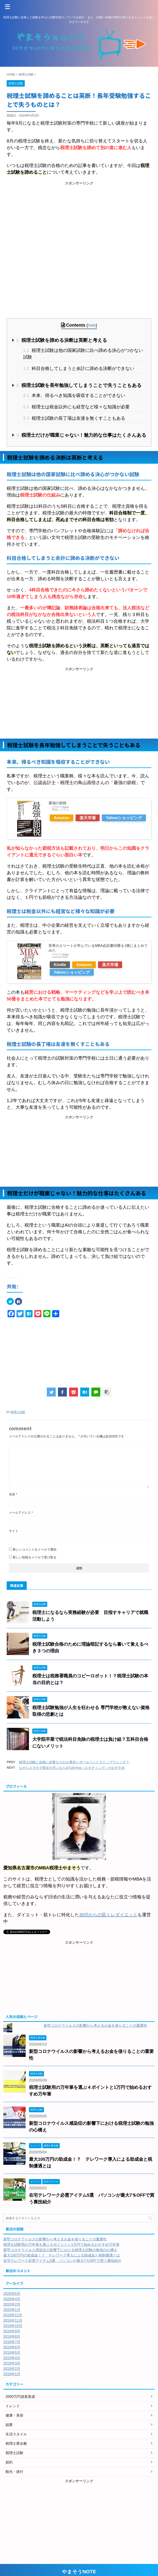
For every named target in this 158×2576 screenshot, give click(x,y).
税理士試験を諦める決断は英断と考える (61, 340)
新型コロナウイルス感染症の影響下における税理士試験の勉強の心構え (60, 2250)
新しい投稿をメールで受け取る (34, 1557)
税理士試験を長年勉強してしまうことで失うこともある (79, 385)
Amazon (61, 818)
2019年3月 (12, 2363)
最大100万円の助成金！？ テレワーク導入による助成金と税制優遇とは (61, 2255)
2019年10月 (12, 2326)
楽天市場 (88, 818)
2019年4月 (12, 2358)
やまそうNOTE (79, 2571)
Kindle (60, 964)
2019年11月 (12, 2320)
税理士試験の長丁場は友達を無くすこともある (74, 418)
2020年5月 (12, 2294)
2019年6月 (12, 2347)
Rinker (65, 807)
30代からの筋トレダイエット (108, 1914)
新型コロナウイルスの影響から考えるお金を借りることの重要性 (95, 2025)
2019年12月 (12, 2315)
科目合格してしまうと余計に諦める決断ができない (78, 368)
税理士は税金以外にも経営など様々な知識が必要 (76, 406)
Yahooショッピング (124, 818)
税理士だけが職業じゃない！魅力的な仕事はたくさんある (81, 435)
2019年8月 (12, 2336)
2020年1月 (12, 2310)
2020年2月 (12, 2304)
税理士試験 (18, 1412)
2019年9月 (12, 2331)
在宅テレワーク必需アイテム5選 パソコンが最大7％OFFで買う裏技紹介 (62, 2261)
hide (92, 325)
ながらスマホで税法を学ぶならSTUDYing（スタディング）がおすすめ (72, 1768)
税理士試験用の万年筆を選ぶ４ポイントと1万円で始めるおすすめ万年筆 (61, 2244)
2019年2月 (12, 2369)
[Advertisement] (79, 217)
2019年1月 (12, 2374)
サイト (13, 1531)
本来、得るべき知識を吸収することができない (74, 395)
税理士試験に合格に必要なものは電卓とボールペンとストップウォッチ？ (74, 1762)
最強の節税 (57, 803)
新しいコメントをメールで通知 (34, 1549)
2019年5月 (12, 2353)
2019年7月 (12, 2342)
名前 (13, 1494)
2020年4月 (12, 2299)
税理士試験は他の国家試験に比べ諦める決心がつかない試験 (83, 353)
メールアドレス (21, 1512)
